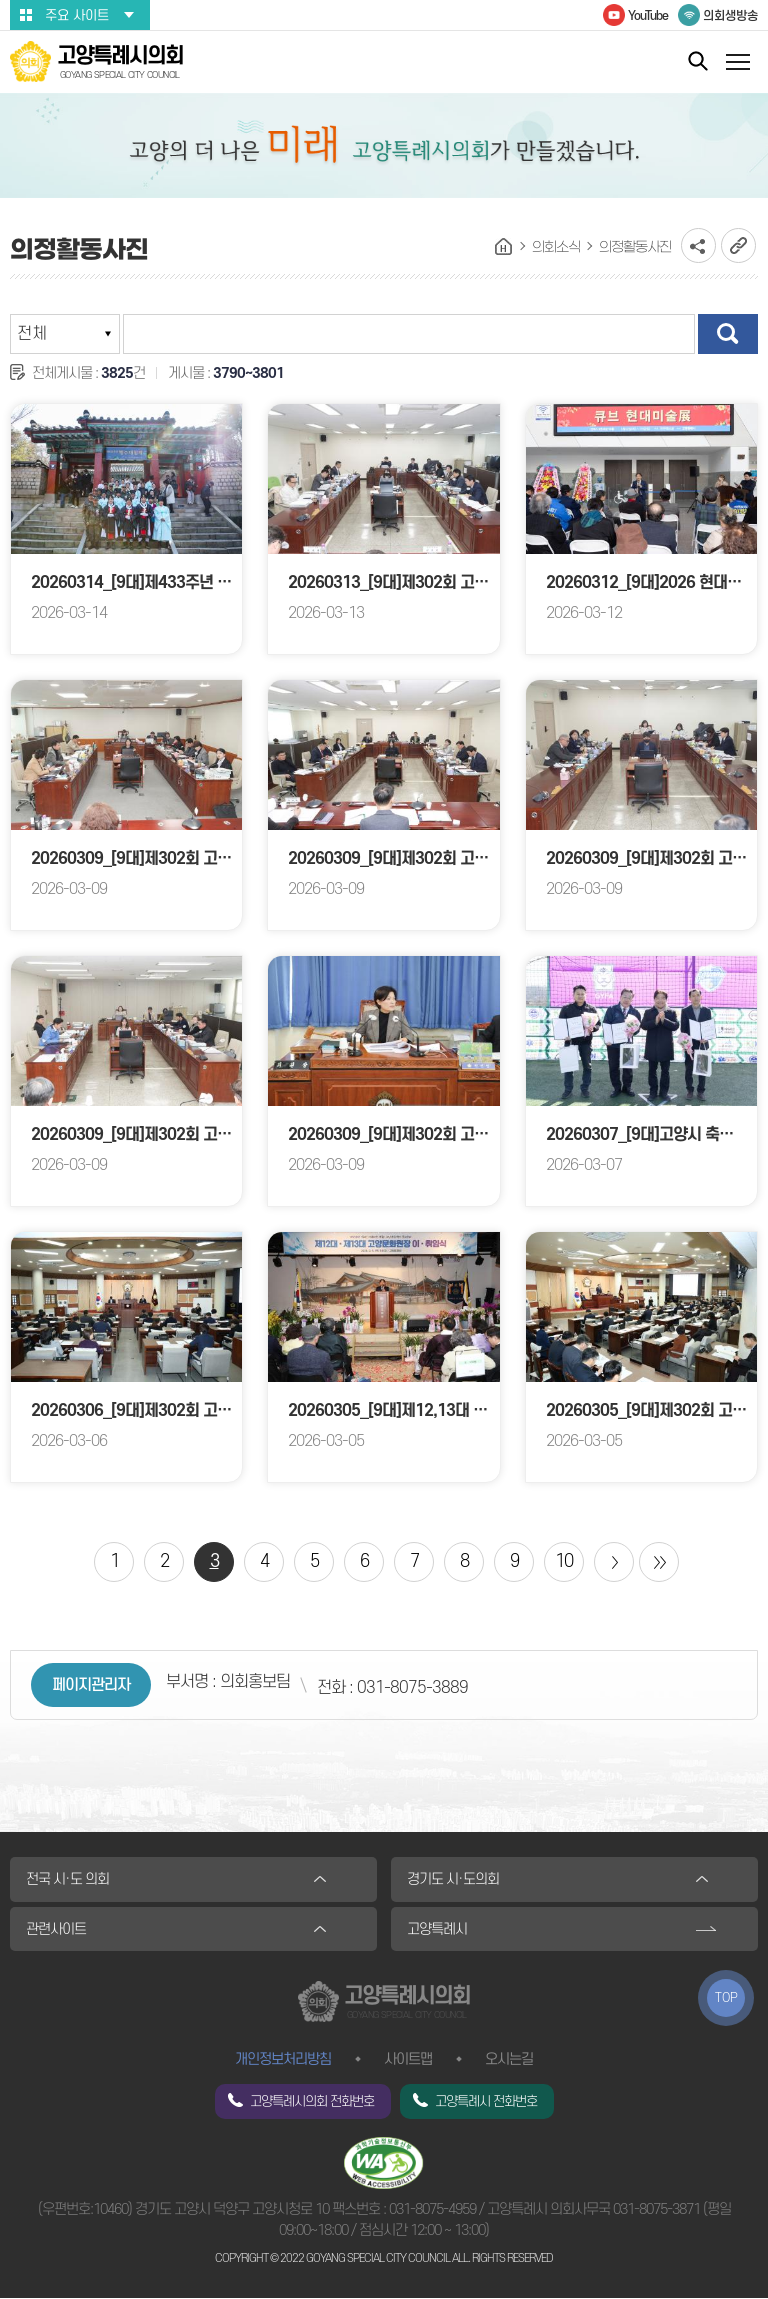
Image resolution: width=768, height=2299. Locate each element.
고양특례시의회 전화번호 (312, 2102)
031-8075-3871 (656, 2210)
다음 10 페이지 (614, 1562)
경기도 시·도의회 (453, 1879)
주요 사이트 (77, 15)
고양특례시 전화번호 (486, 2102)
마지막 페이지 (659, 1562)
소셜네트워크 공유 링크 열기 (698, 245)
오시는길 (509, 2060)
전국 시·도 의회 (67, 1879)
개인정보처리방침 (283, 2060)
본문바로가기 (0, 0)
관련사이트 (56, 1929)
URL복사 (738, 245)
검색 (728, 334)
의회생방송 (730, 16)
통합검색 (698, 60)
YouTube (648, 16)
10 (564, 1561)
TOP (726, 1998)
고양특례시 (437, 1929)
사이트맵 (408, 2060)
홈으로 (504, 247)
